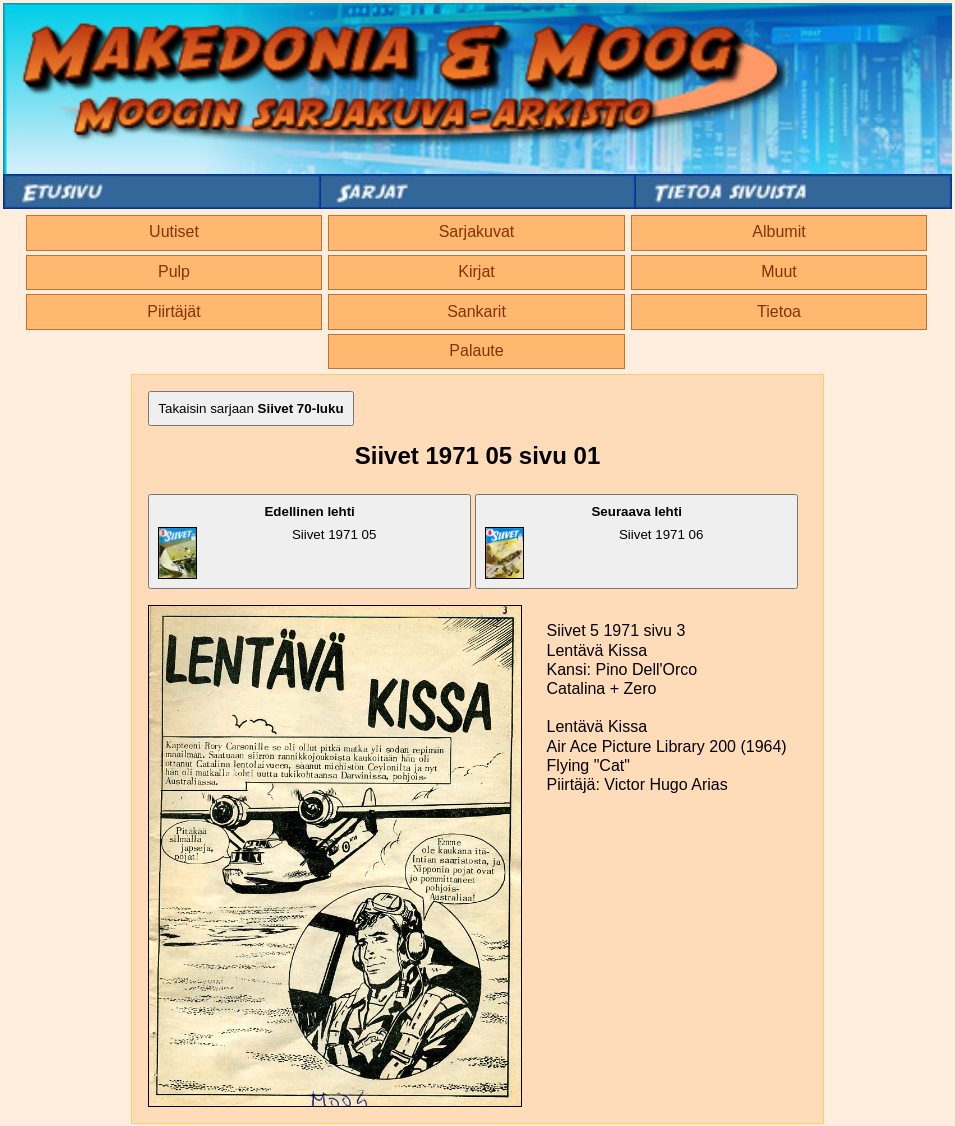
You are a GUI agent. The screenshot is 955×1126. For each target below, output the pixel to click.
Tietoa (779, 311)
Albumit (778, 231)
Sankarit (476, 311)
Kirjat (476, 271)
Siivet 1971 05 (267, 541)
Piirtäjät (173, 311)
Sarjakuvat (477, 231)
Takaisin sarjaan (250, 408)
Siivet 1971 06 (594, 541)
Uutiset (174, 231)
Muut (779, 271)
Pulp (174, 271)
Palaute (476, 350)
